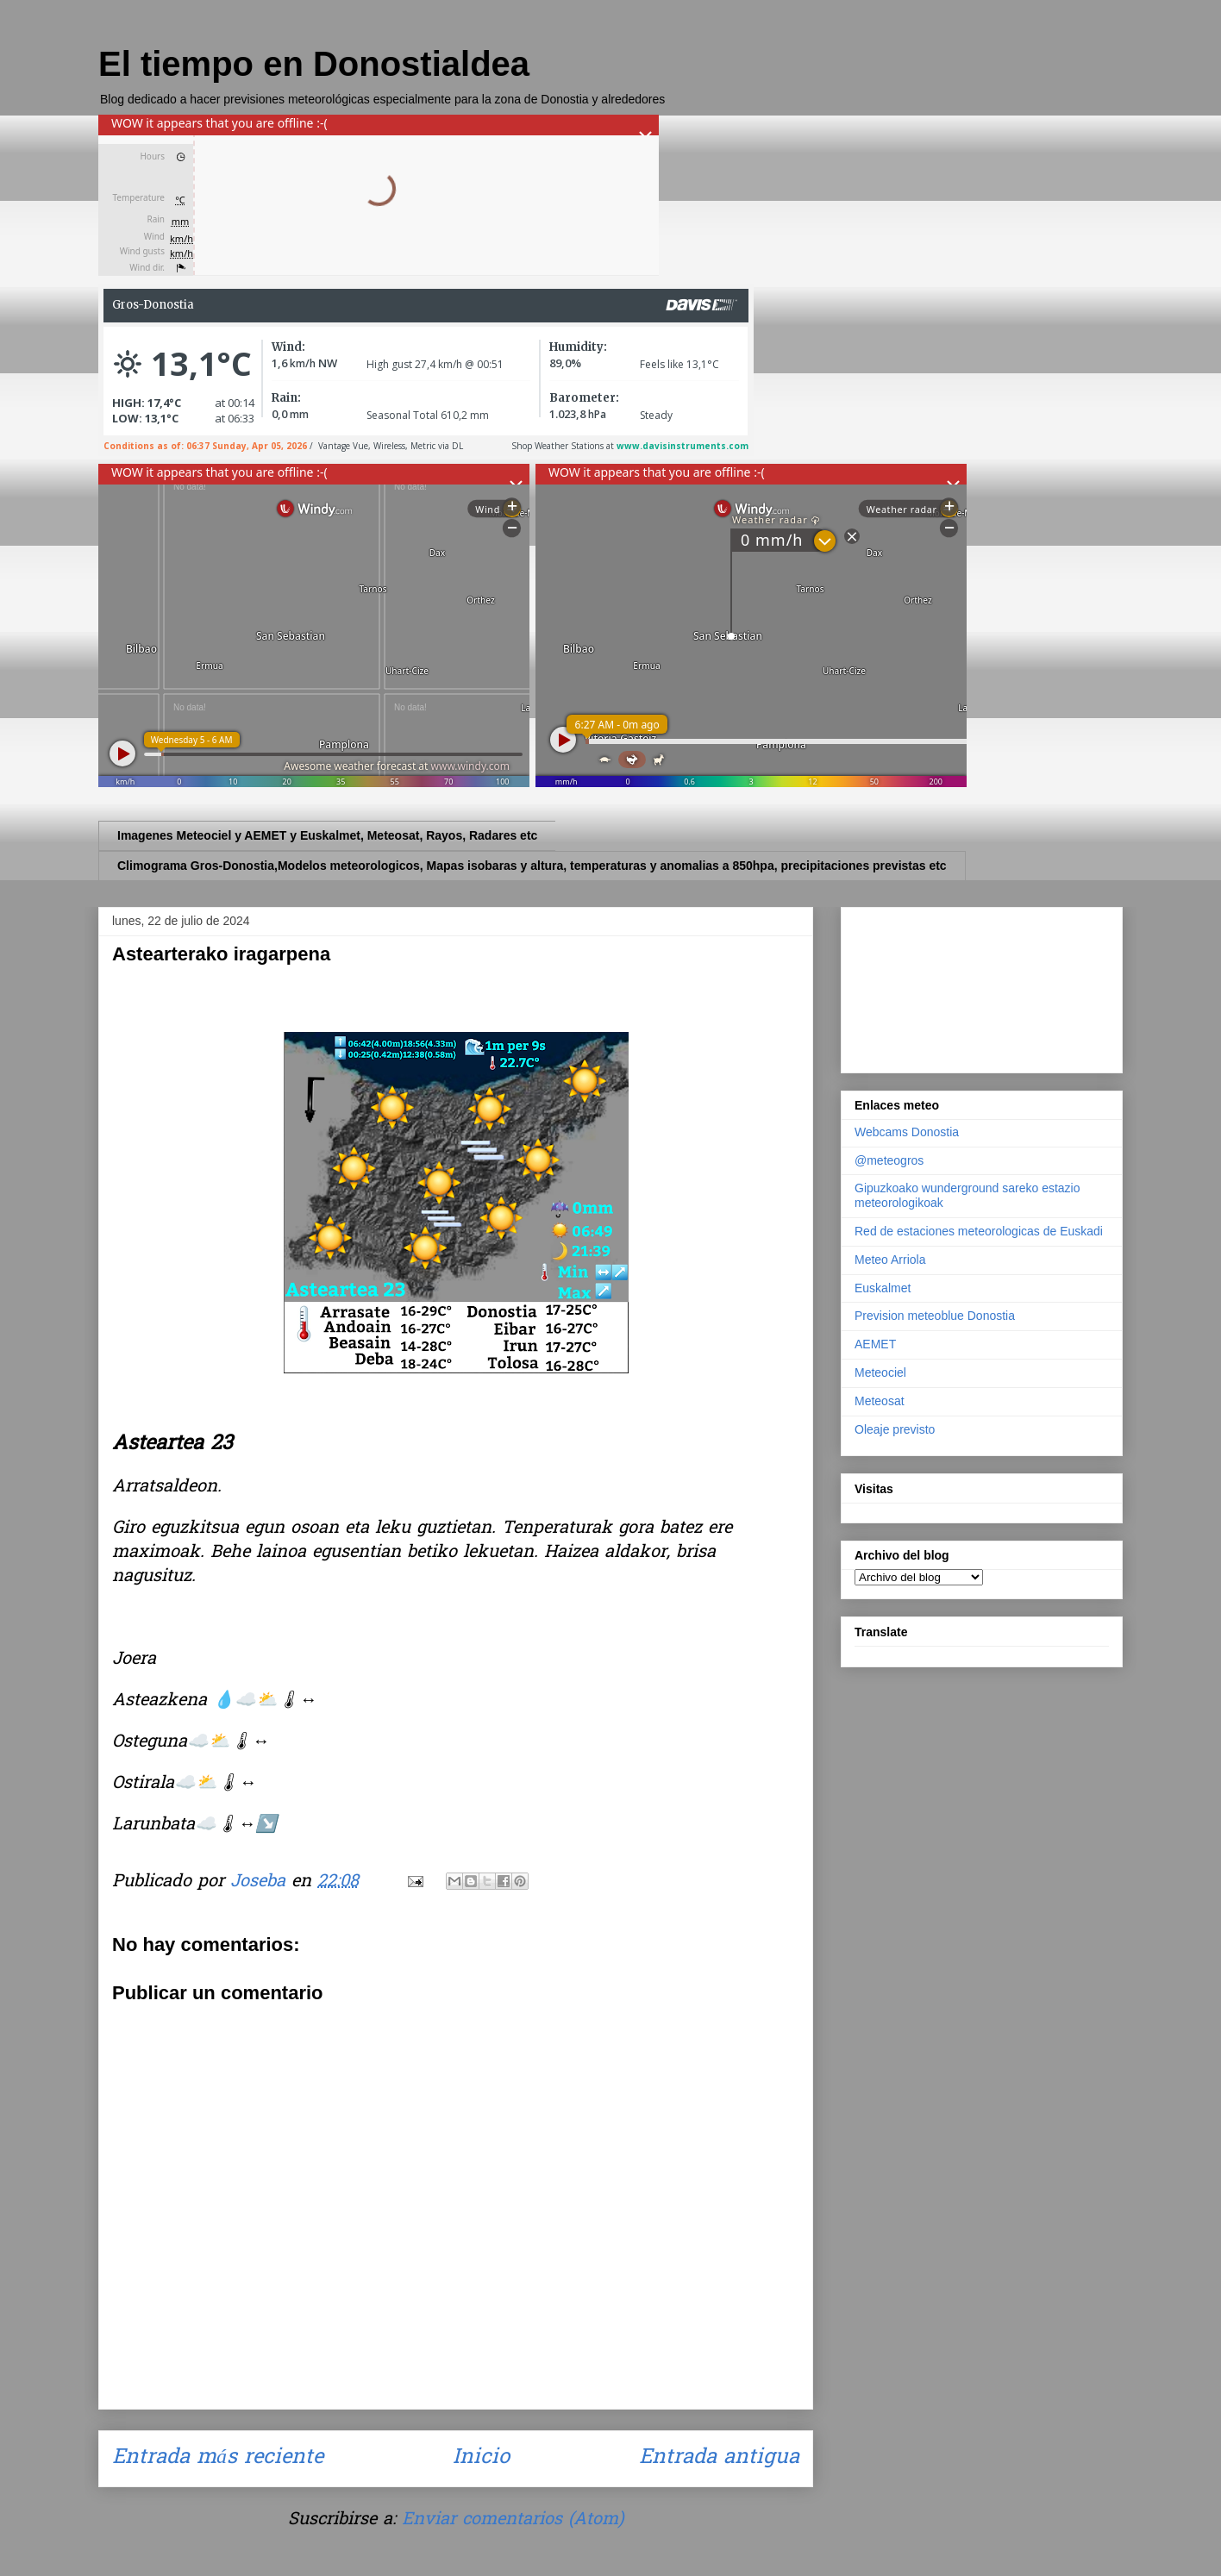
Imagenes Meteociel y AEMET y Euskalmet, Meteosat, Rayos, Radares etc (327, 835)
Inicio (481, 2458)
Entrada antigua (719, 2458)
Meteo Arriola (890, 1259)
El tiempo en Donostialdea (313, 64)
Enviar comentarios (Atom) (512, 2520)
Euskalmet (883, 1288)
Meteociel (880, 1372)
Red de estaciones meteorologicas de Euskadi (979, 1231)
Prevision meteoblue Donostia (935, 1315)
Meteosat (880, 1401)
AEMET (875, 1344)
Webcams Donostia (907, 1132)
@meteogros (889, 1160)
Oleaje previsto (895, 1429)
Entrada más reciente (217, 2458)
